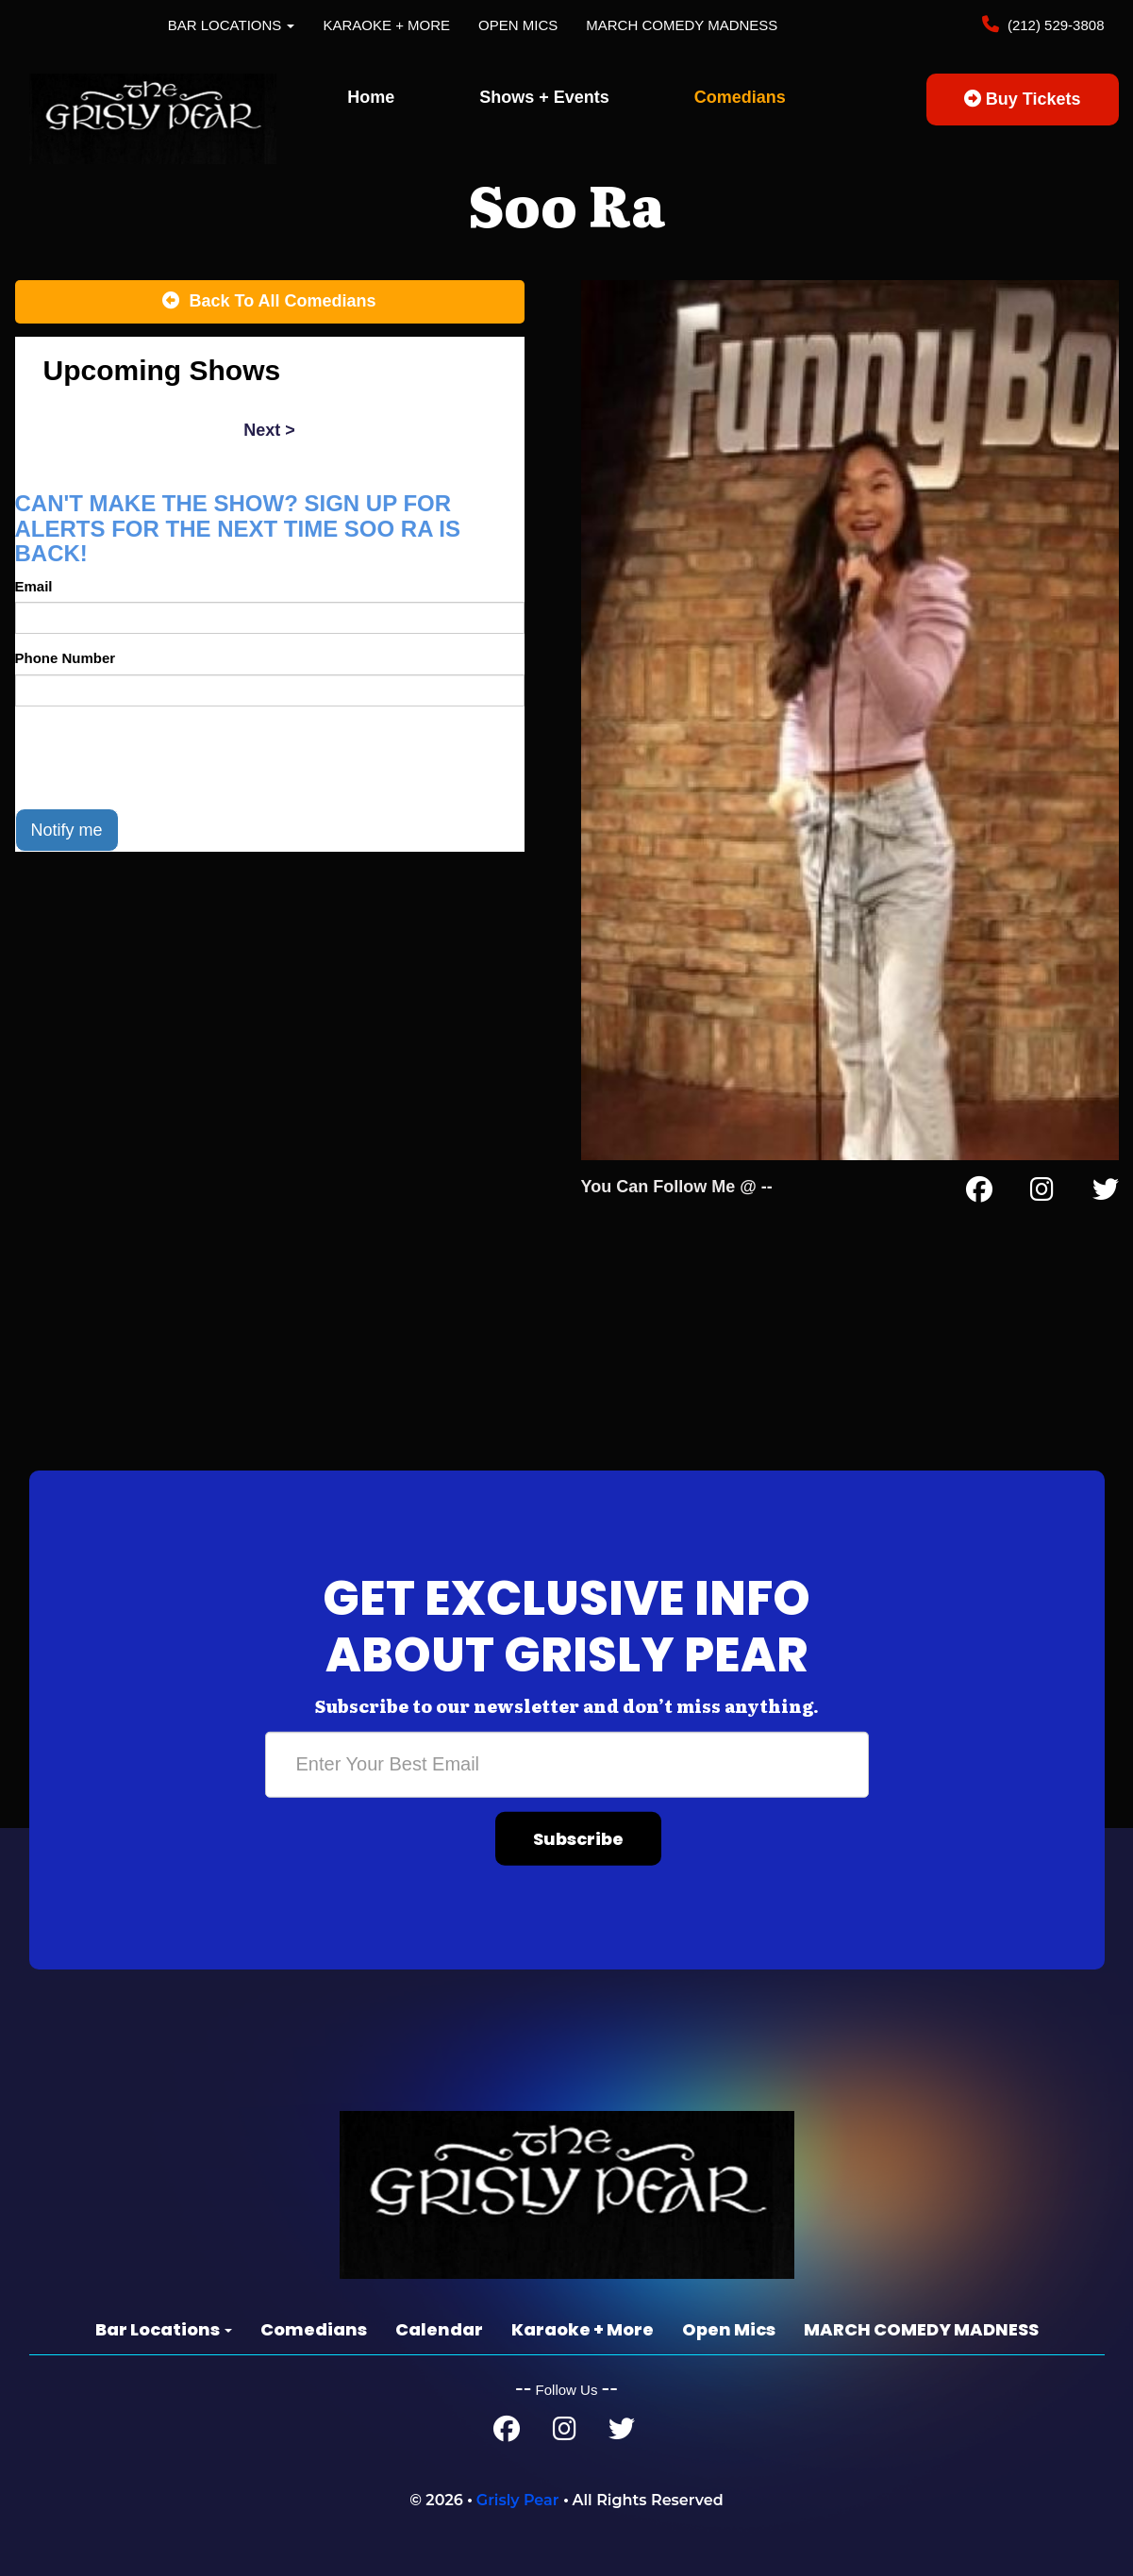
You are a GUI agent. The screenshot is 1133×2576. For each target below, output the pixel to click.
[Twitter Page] (1105, 1193)
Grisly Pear (517, 2500)
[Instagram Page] (1042, 1193)
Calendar (439, 2329)
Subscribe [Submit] (578, 1839)
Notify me (67, 830)
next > (269, 430)
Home (370, 97)
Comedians (740, 97)
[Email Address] (567, 1765)
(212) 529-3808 (1054, 25)
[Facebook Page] (979, 1193)
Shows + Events (544, 97)
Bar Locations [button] (231, 25)
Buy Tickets (1022, 99)
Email (34, 586)
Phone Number (65, 658)
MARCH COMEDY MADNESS (681, 25)
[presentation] (158, 757)
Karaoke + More (386, 25)
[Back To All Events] (270, 302)
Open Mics (518, 25)
